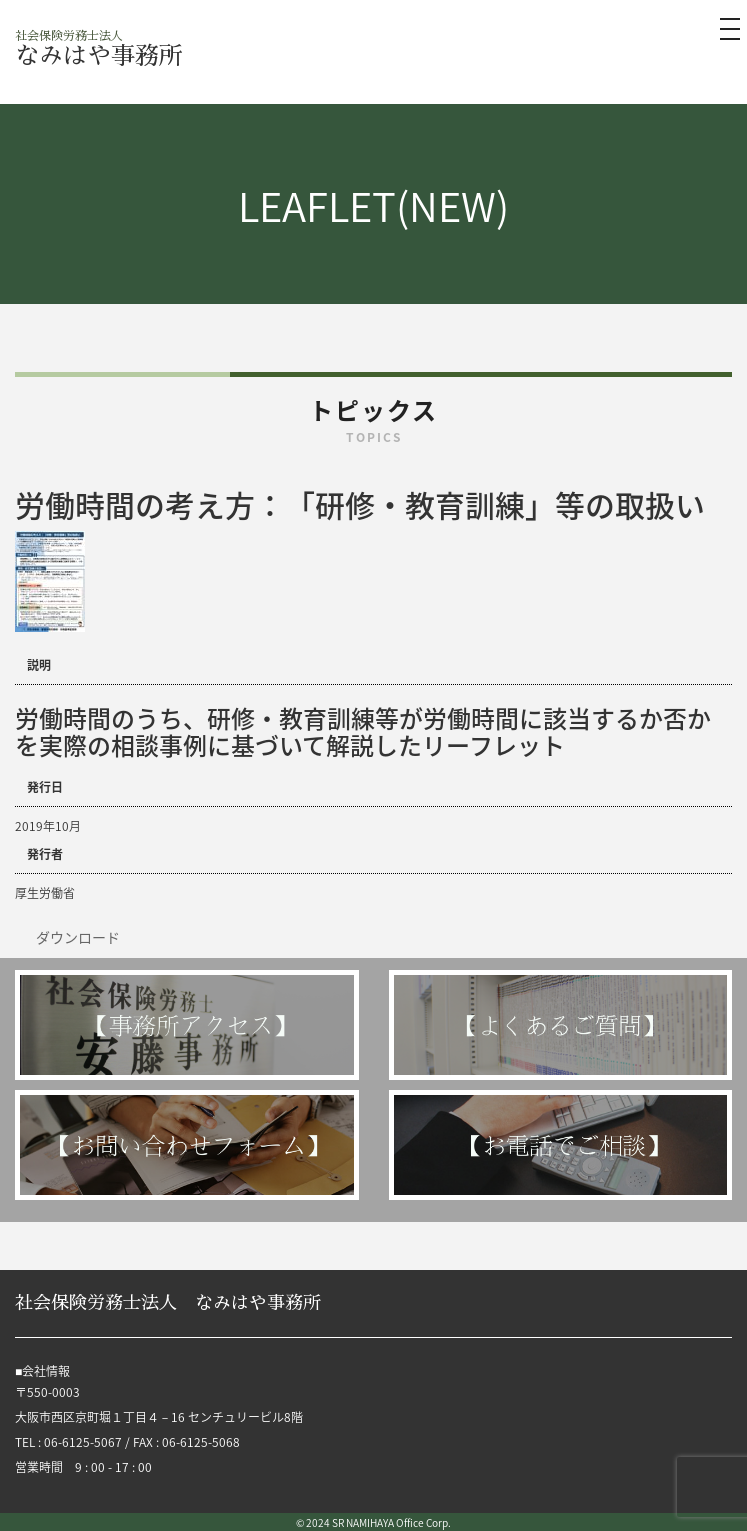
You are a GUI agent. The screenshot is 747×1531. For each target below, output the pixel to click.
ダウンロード (78, 937)
